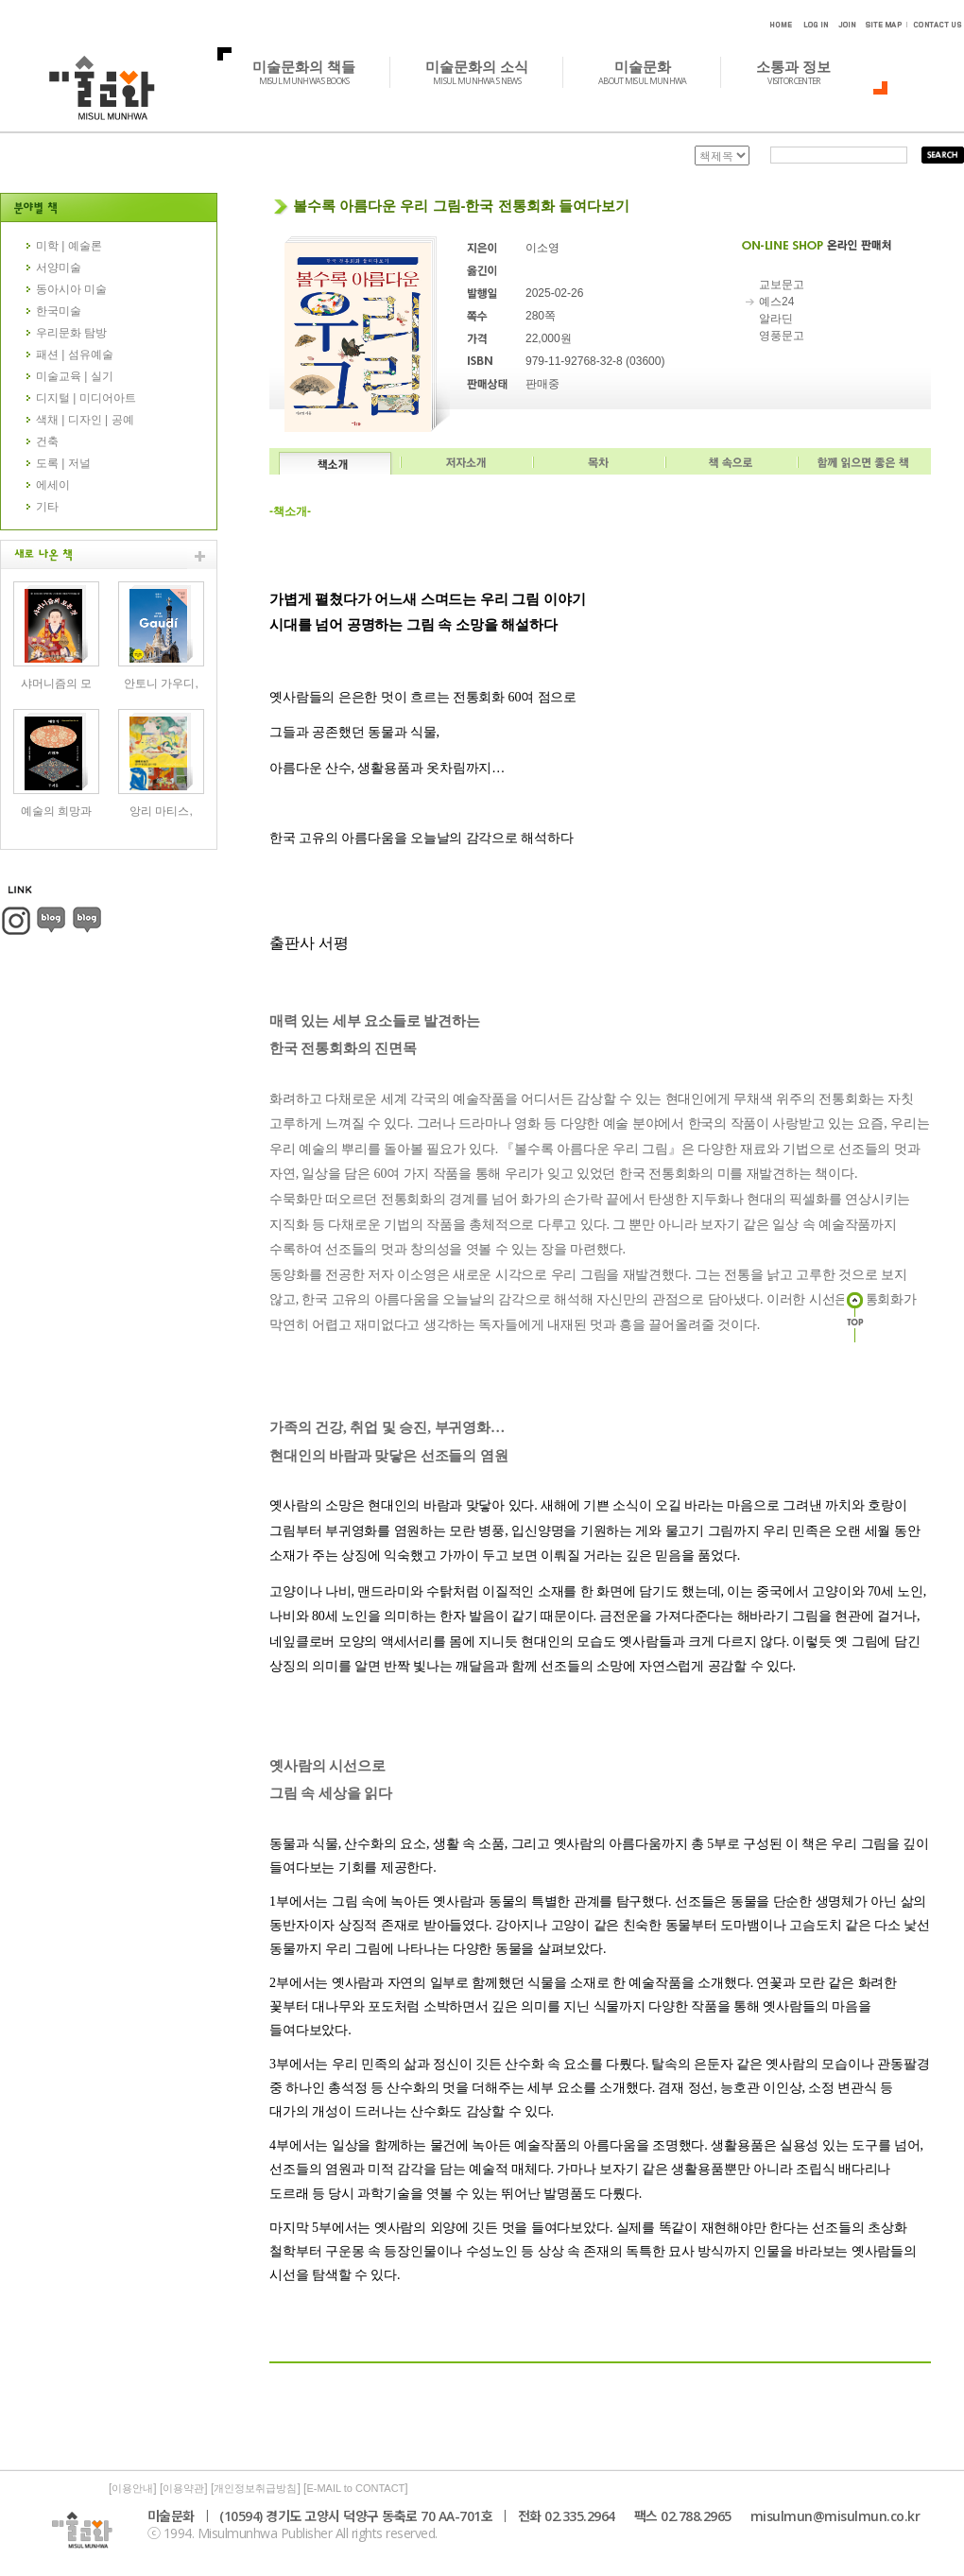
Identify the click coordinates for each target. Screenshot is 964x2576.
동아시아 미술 (71, 289)
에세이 (53, 485)
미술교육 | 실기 (74, 376)
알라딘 (776, 318)
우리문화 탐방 (71, 332)
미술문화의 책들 (314, 72)
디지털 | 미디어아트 (86, 398)
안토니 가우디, (161, 683)
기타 (47, 506)
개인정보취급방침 (255, 2488)
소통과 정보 (804, 72)
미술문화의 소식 (487, 72)
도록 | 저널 (63, 463)
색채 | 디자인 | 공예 (85, 419)
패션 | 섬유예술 (74, 354)
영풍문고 (781, 335)
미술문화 (652, 72)
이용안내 (132, 2488)
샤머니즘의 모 (56, 683)
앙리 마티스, (161, 811)
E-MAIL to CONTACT (355, 2488)
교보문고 (781, 284)
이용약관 (183, 2488)
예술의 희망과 (56, 811)
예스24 (776, 301)
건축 (47, 441)
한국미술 (58, 311)
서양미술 (58, 267)
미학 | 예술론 (69, 245)
